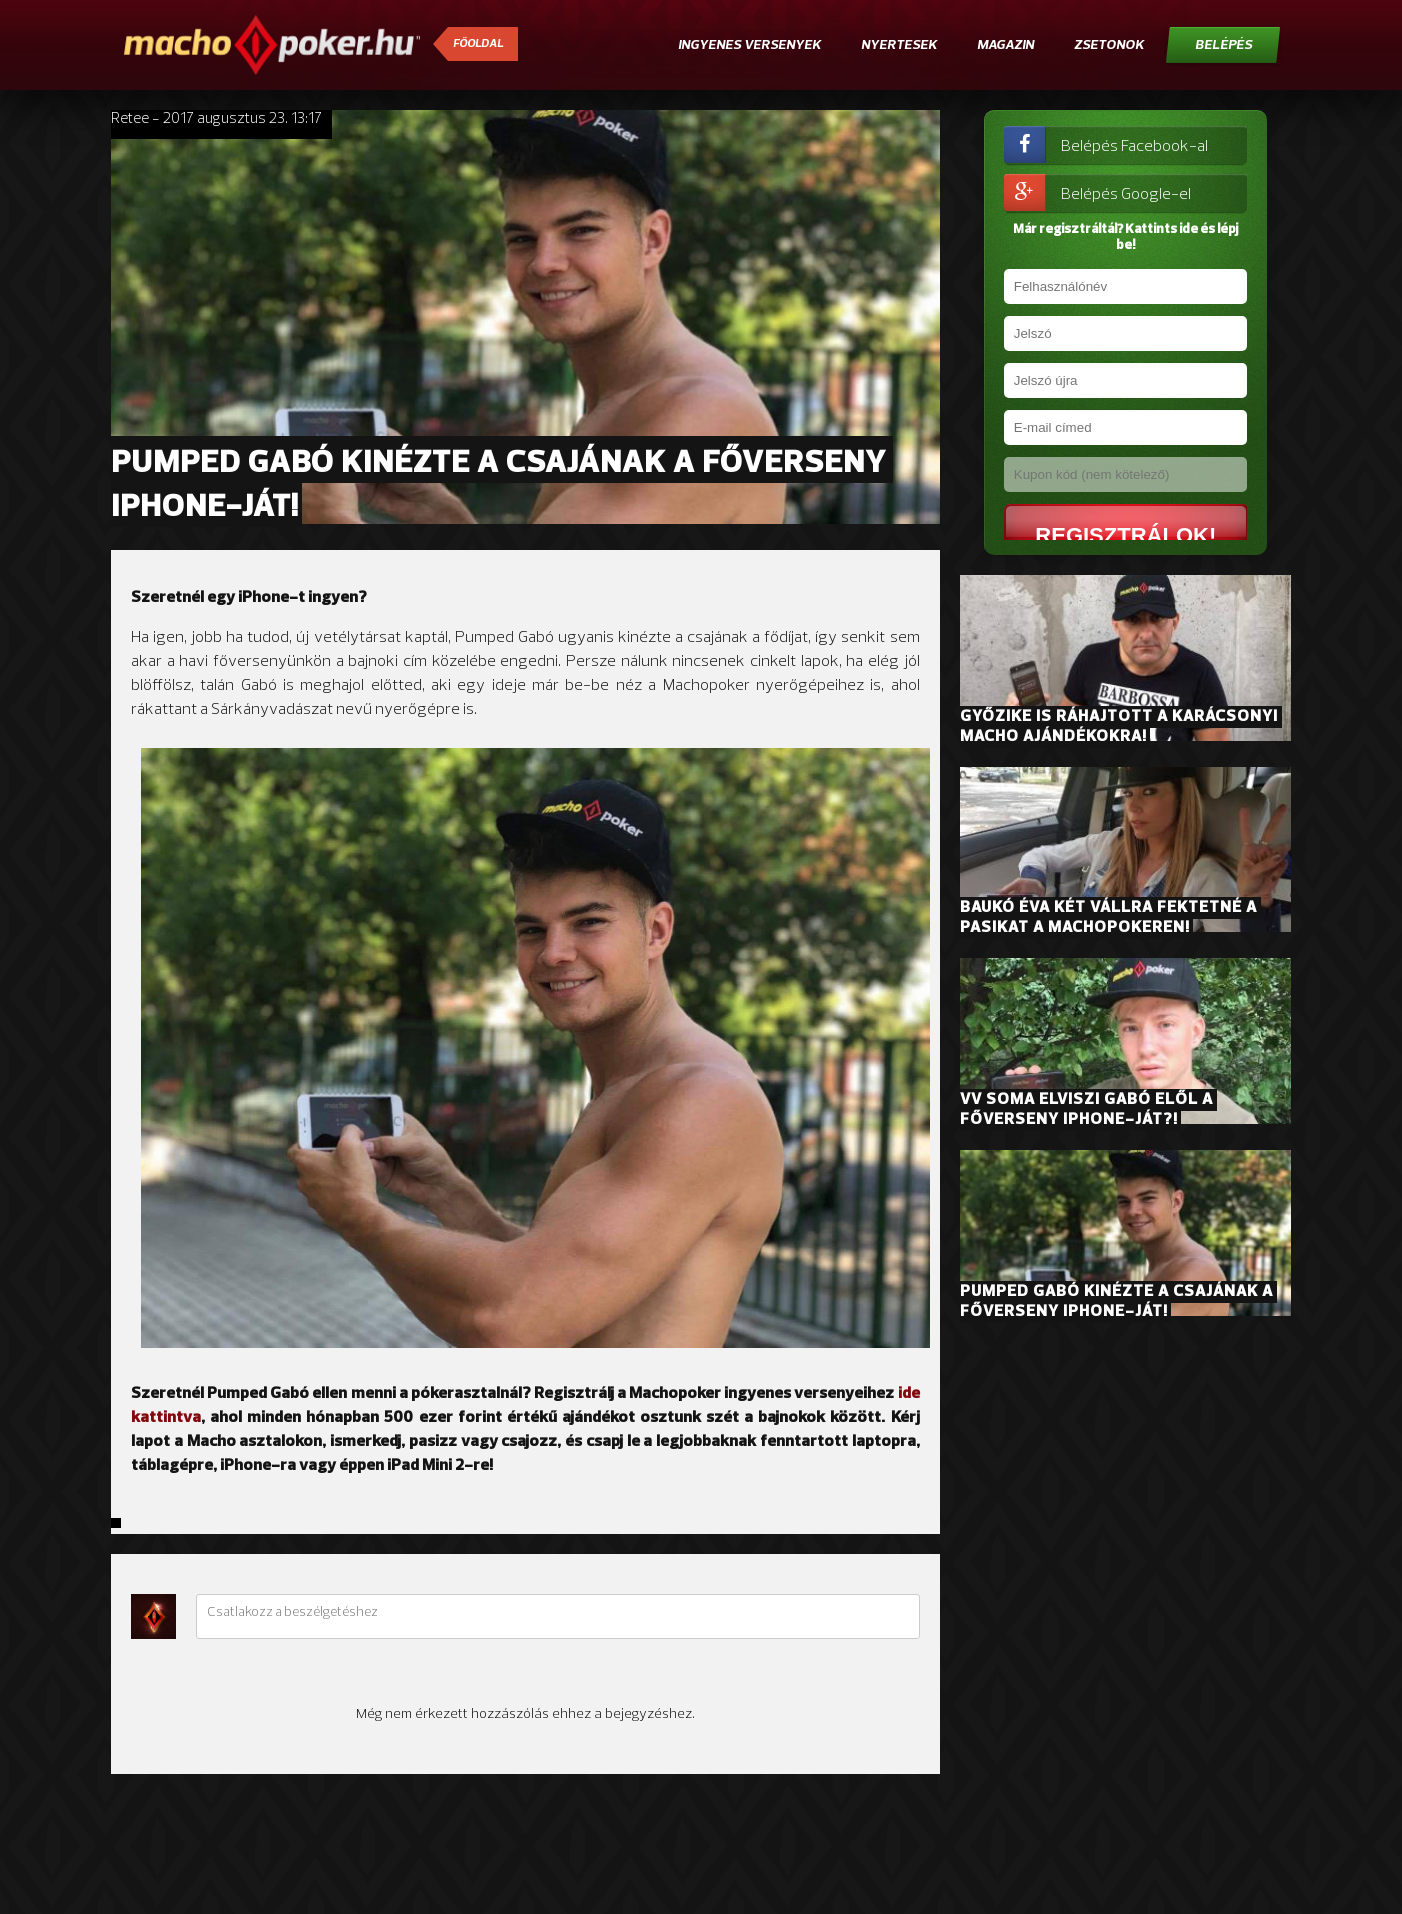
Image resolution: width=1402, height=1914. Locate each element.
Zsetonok (1109, 45)
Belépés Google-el (1097, 192)
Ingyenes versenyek (749, 45)
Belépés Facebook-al (1106, 144)
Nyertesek (899, 45)
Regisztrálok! (1110, 535)
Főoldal (478, 44)
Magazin (1005, 45)
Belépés (1223, 45)
